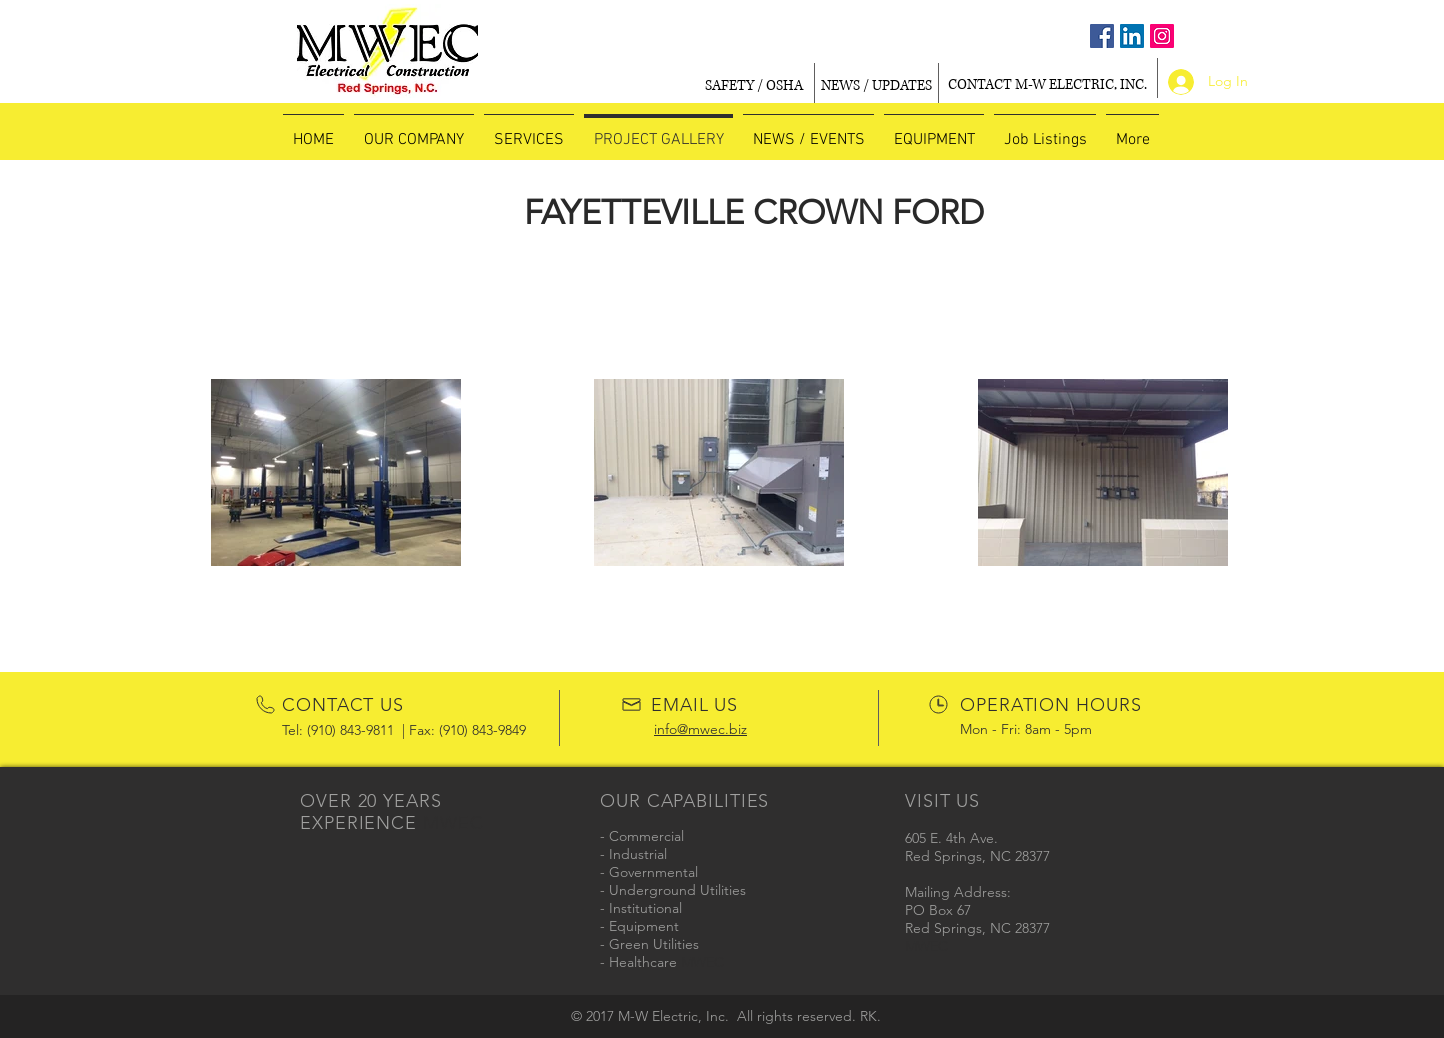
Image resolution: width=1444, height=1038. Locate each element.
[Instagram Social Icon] (1162, 36)
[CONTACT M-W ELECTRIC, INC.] (1047, 85)
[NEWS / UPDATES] (876, 86)
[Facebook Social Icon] (1102, 36)
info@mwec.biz (700, 729)
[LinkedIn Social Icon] (1132, 36)
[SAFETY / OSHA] (754, 86)
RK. (870, 1016)
